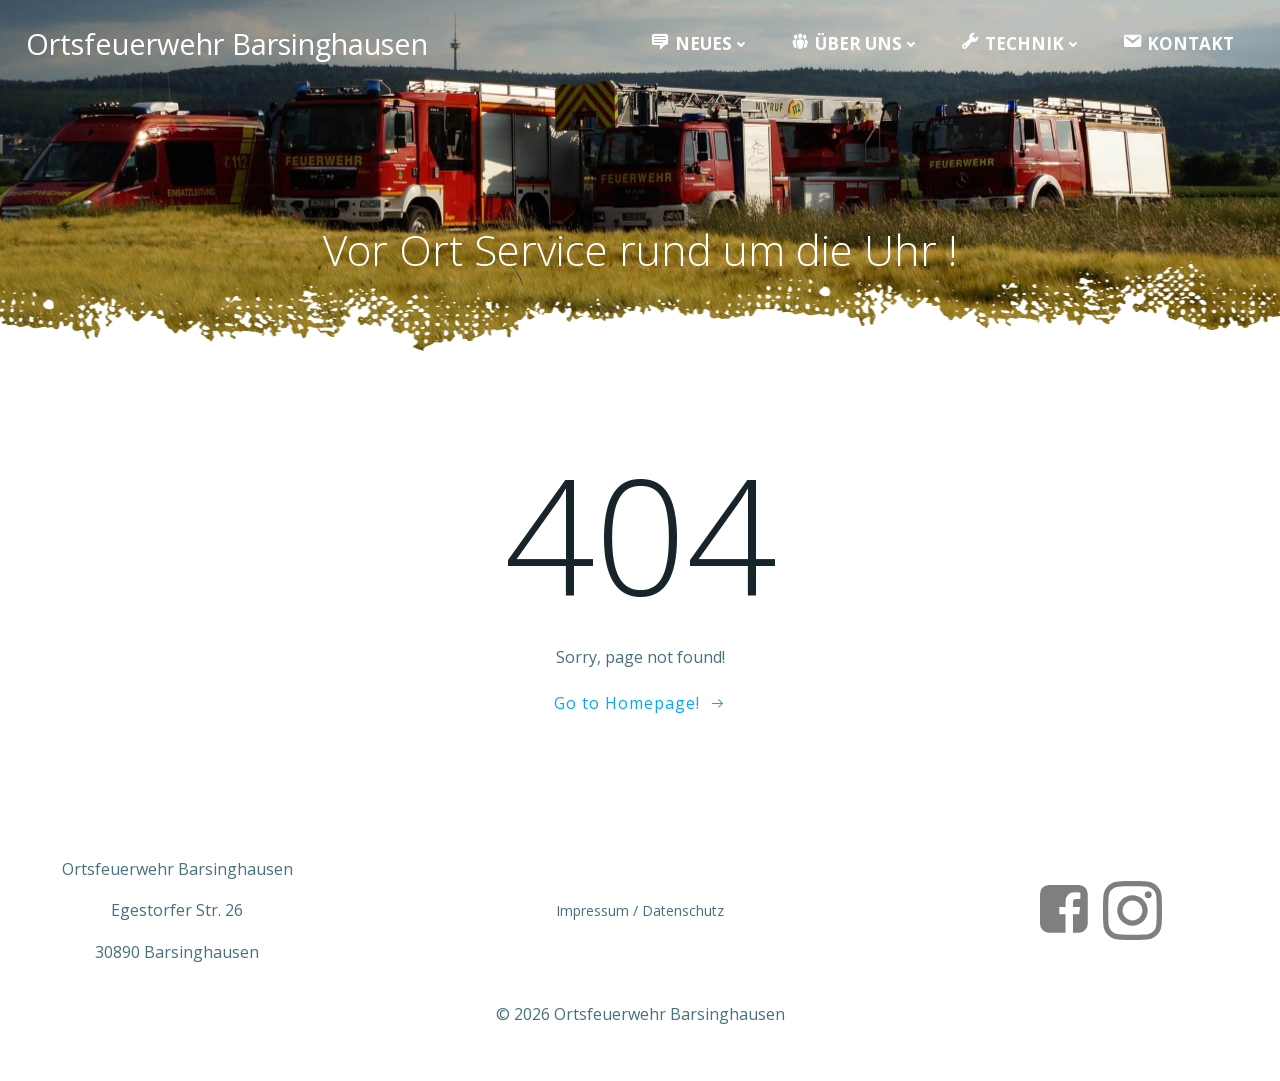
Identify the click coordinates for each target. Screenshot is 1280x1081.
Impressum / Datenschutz (640, 917)
